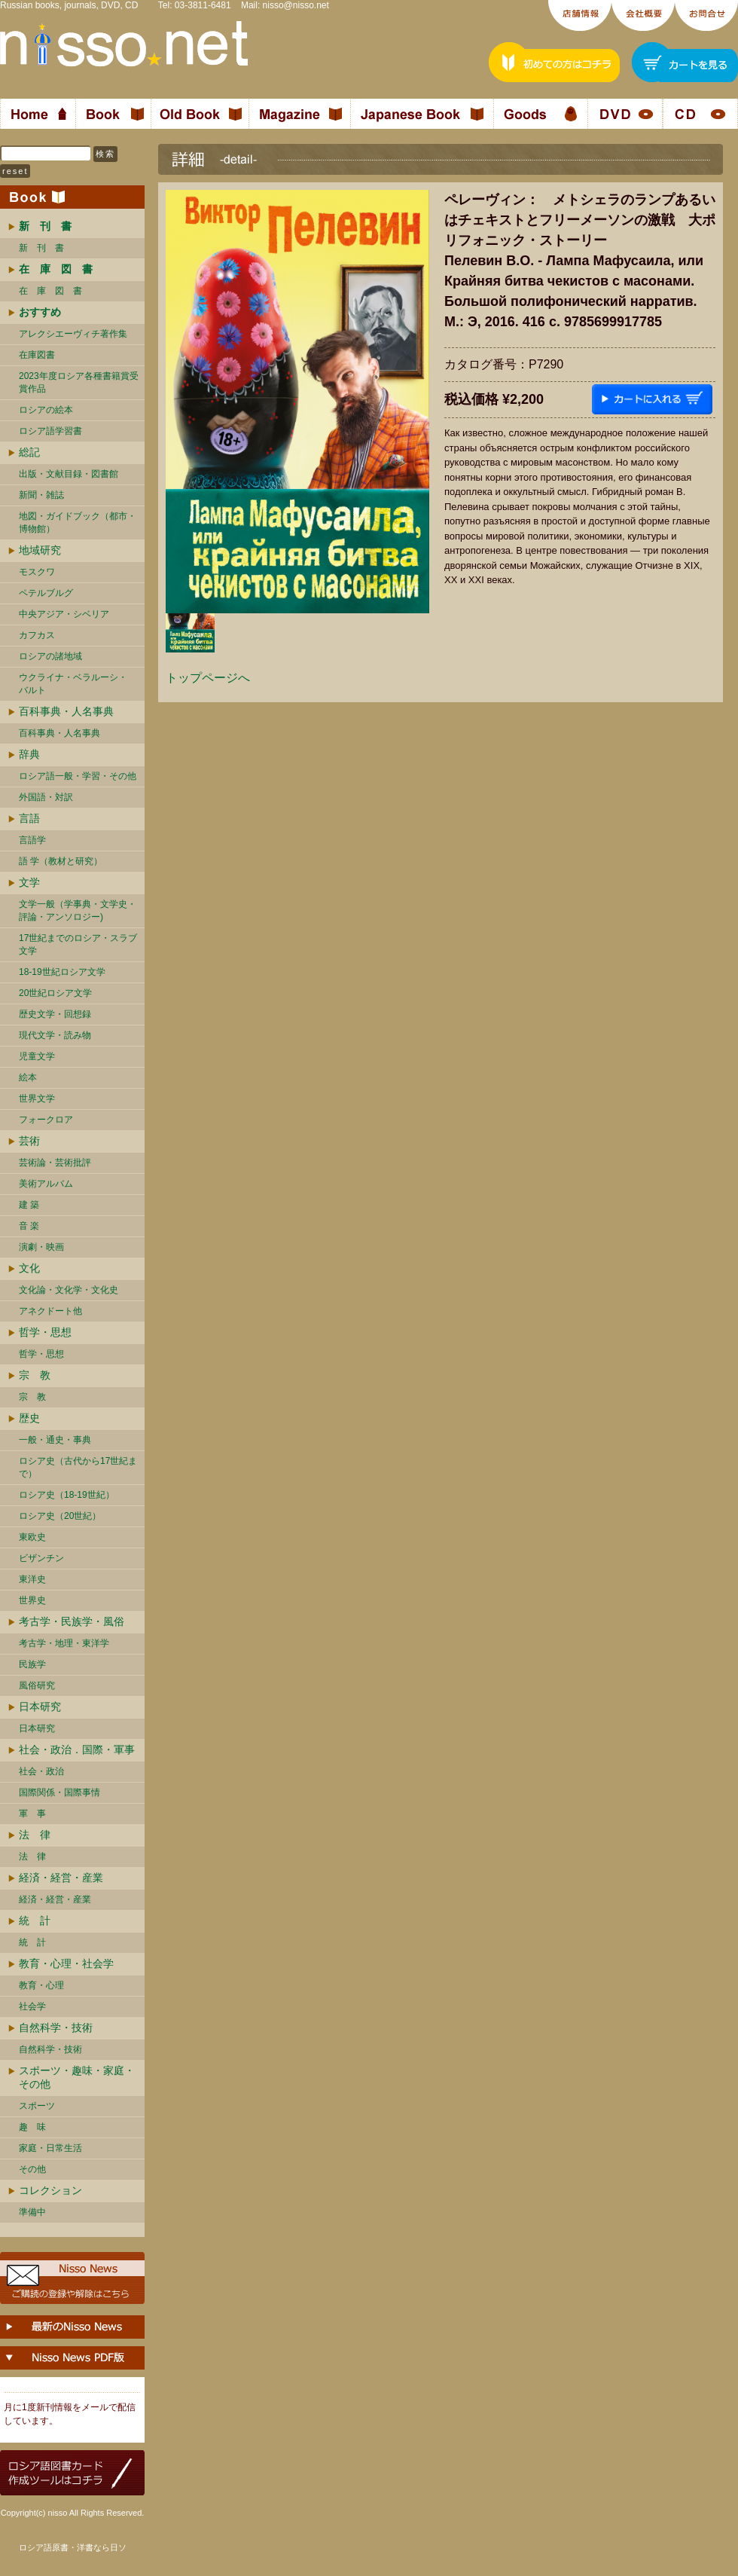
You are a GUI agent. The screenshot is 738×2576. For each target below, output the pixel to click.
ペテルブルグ (46, 593)
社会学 (32, 2006)
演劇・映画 (41, 1247)
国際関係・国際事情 (59, 1792)
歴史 (29, 1418)
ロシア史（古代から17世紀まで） (78, 1467)
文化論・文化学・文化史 (68, 1290)
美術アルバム (46, 1183)
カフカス (37, 635)
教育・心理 (41, 1985)
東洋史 (32, 1579)
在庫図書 (37, 355)
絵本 (28, 1077)
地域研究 (40, 550)
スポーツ (37, 2106)
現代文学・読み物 (55, 1035)
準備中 (32, 2212)
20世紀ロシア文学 (55, 993)
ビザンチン (41, 1558)
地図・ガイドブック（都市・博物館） (77, 522)
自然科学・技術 (56, 2027)
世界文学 (37, 1098)
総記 (29, 452)
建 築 (29, 1204)
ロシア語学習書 (50, 431)
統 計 (34, 1920)
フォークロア (46, 1119)
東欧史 (32, 1537)
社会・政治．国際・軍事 (77, 1749)
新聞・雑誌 (41, 495)
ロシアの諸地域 (50, 656)
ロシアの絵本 (46, 410)
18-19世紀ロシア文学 (62, 972)
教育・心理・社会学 (66, 1963)
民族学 (32, 1664)
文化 (29, 1268)
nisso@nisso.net (296, 5)
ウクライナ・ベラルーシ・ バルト (73, 683)
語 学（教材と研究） (60, 861)
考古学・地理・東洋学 (64, 1643)
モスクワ (37, 572)
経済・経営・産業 (61, 1878)
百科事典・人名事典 (66, 711)
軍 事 (32, 1813)
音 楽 (29, 1226)
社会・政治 (41, 1771)
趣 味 (32, 2127)
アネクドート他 (50, 1311)
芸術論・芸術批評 (55, 1162)
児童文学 (37, 1056)
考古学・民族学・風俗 (71, 1621)
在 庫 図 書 (50, 291)
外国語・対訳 (46, 797)
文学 (29, 882)
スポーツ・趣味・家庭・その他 (77, 2077)
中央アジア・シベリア (64, 614)
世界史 (32, 1600)
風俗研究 (37, 1685)
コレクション (50, 2190)
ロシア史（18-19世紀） (66, 1495)
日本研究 (40, 1707)
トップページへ (208, 677)
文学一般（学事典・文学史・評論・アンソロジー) (77, 910)
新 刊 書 (41, 248)
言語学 (32, 840)
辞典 (29, 754)
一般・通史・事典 (55, 1440)
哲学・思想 (45, 1332)
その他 (32, 2169)
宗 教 (34, 1375)
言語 (29, 818)
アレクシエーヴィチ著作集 (73, 333)
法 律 (34, 1835)
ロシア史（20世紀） (60, 1516)
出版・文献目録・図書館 (68, 474)
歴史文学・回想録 (55, 1014)
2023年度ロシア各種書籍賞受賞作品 (79, 382)
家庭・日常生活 (50, 2148)
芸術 (29, 1141)
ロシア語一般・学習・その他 (77, 776)
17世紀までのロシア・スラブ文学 (78, 944)
